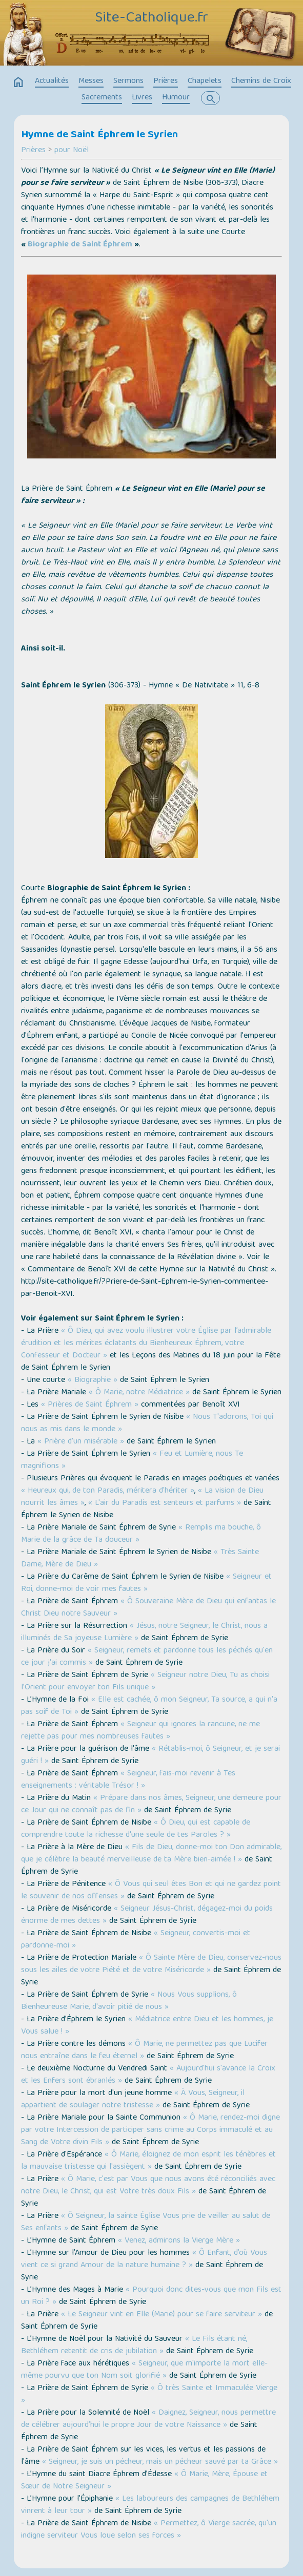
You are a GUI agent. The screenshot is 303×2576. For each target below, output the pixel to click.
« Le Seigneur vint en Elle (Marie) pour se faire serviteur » (161, 2315)
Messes (91, 81)
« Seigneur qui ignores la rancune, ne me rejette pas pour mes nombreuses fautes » (140, 1731)
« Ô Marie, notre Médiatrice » (139, 1393)
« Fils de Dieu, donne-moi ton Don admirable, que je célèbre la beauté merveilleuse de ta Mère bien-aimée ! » (151, 1853)
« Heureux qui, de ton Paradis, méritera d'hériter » (107, 1491)
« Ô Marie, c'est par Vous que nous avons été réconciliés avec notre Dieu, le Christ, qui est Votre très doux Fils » (148, 2185)
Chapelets (204, 81)
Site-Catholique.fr (151, 18)
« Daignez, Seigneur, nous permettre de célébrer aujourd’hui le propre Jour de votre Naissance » (148, 2419)
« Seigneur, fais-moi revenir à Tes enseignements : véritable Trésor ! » (128, 1780)
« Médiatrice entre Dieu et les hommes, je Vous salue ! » (147, 2026)
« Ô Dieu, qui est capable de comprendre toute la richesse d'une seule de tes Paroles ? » (135, 1829)
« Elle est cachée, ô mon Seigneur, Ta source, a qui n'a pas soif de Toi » (149, 1706)
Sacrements (102, 98)
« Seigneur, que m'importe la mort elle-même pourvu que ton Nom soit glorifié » (144, 2370)
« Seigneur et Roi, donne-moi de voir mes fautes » (146, 1583)
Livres (142, 98)
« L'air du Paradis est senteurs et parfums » (164, 1503)
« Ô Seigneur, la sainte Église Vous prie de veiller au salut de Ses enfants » (145, 2222)
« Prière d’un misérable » (80, 1442)
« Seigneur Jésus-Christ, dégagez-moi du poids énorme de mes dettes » (147, 1915)
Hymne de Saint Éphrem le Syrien (99, 135)
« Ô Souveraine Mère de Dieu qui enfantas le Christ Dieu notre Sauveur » (148, 1608)
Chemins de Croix (261, 81)
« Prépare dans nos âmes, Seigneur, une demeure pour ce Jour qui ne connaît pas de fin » (151, 1804)
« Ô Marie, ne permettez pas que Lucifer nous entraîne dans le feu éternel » (144, 2050)
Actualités (52, 81)
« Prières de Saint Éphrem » (88, 1405)
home (18, 82)
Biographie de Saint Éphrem (80, 245)
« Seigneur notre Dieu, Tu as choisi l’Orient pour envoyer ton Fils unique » (145, 1681)
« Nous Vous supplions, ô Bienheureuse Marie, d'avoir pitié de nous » (129, 2001)
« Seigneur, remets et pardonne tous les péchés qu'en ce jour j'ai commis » (147, 1657)
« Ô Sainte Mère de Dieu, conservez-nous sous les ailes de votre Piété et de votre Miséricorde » (151, 1964)
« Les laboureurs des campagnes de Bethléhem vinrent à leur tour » (150, 2505)
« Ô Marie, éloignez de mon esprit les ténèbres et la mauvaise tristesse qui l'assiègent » (148, 2161)
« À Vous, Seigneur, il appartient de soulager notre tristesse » (133, 2099)
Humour (176, 98)
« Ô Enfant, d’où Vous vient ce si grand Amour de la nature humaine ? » (144, 2259)
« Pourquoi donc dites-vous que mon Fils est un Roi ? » (151, 2296)
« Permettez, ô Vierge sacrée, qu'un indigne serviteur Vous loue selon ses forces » (148, 2530)
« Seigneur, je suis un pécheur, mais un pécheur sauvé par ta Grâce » (160, 2462)
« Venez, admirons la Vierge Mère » (179, 2241)
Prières (165, 81)
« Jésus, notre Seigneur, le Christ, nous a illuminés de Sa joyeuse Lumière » (144, 1632)
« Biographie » (92, 1380)
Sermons (128, 81)
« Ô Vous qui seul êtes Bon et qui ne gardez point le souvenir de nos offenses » (151, 1890)
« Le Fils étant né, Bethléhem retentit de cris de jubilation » (134, 2345)
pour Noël (71, 150)
